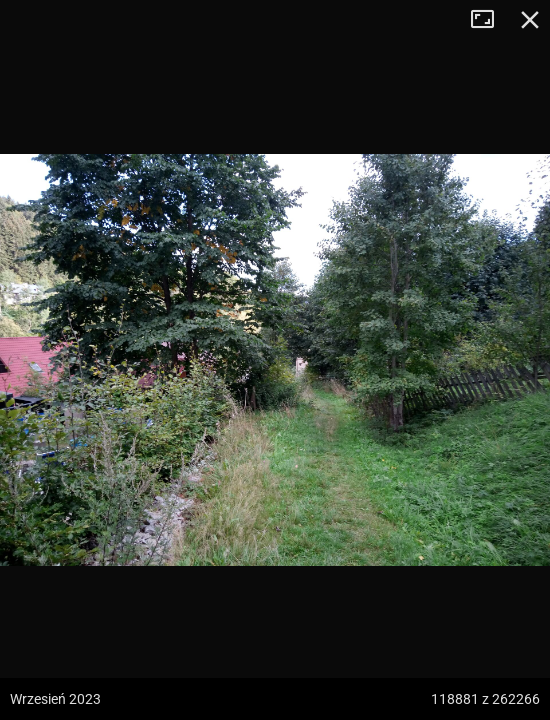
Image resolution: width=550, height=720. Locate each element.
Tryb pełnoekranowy (490, 20)
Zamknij (530, 20)
